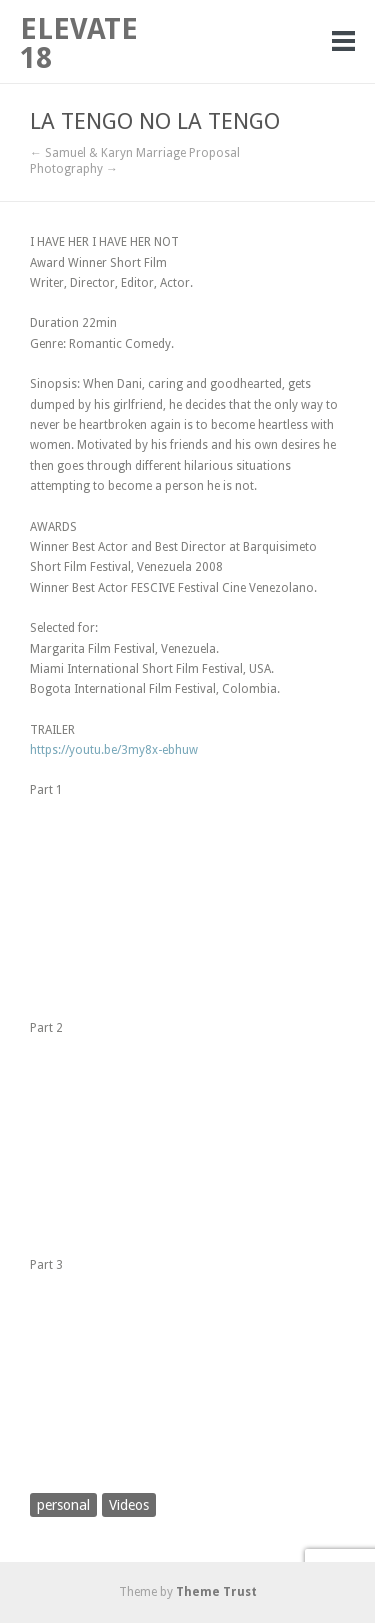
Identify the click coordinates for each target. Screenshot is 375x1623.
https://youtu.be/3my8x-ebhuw (114, 750)
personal (63, 1505)
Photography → (74, 169)
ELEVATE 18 (79, 43)
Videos (129, 1505)
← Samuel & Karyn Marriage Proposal (135, 153)
